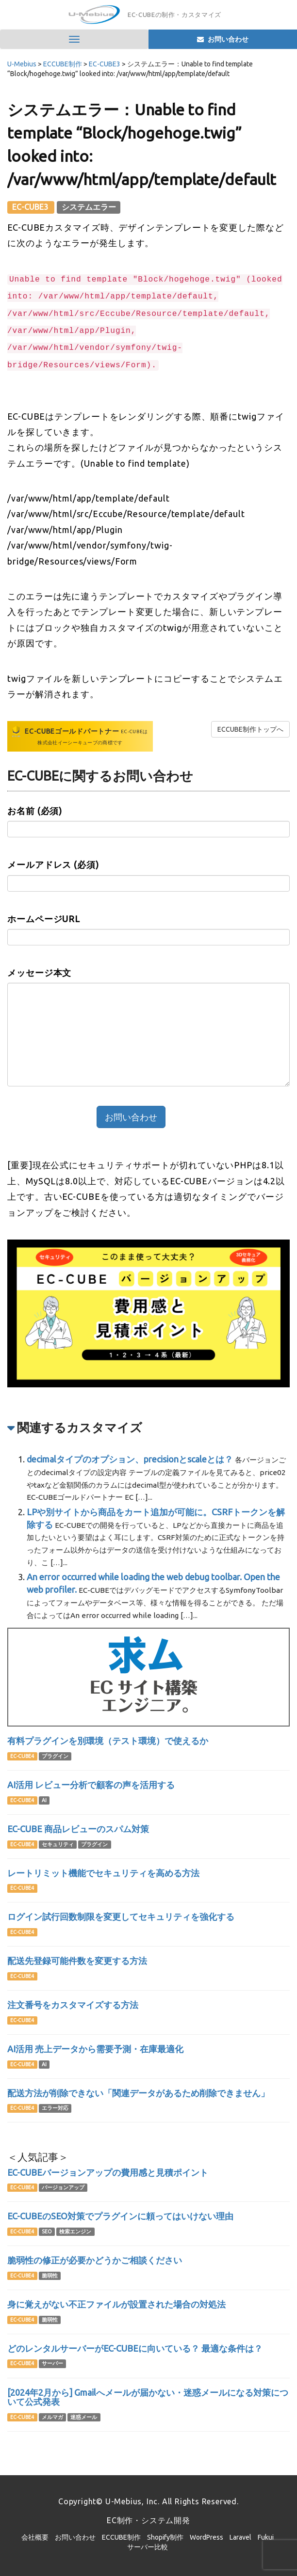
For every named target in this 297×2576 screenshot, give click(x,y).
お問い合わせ (75, 2537)
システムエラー (89, 207)
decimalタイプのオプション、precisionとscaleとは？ (130, 1459)
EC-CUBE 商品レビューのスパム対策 (78, 1829)
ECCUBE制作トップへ (250, 729)
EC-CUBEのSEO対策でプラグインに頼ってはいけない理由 (120, 2216)
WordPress (206, 2537)
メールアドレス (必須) (53, 864)
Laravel (240, 2537)
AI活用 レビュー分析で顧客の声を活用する (91, 1785)
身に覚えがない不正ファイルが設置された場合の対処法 (116, 2304)
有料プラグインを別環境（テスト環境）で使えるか (107, 1740)
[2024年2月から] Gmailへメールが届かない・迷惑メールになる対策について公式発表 (147, 2397)
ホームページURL (43, 919)
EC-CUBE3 (31, 207)
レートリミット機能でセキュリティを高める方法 (103, 1873)
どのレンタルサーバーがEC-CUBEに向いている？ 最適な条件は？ (135, 2348)
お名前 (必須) (34, 811)
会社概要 (35, 2537)
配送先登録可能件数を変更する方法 (77, 1960)
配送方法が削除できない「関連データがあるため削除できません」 (138, 2093)
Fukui (266, 2537)
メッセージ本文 (39, 972)
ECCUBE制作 (121, 2537)
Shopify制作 (165, 2537)
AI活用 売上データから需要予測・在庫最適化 (95, 2049)
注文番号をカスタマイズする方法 (72, 2005)
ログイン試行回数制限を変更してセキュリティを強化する (120, 1916)
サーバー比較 (147, 2547)
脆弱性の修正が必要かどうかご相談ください (94, 2260)
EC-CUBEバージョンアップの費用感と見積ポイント (107, 2172)
